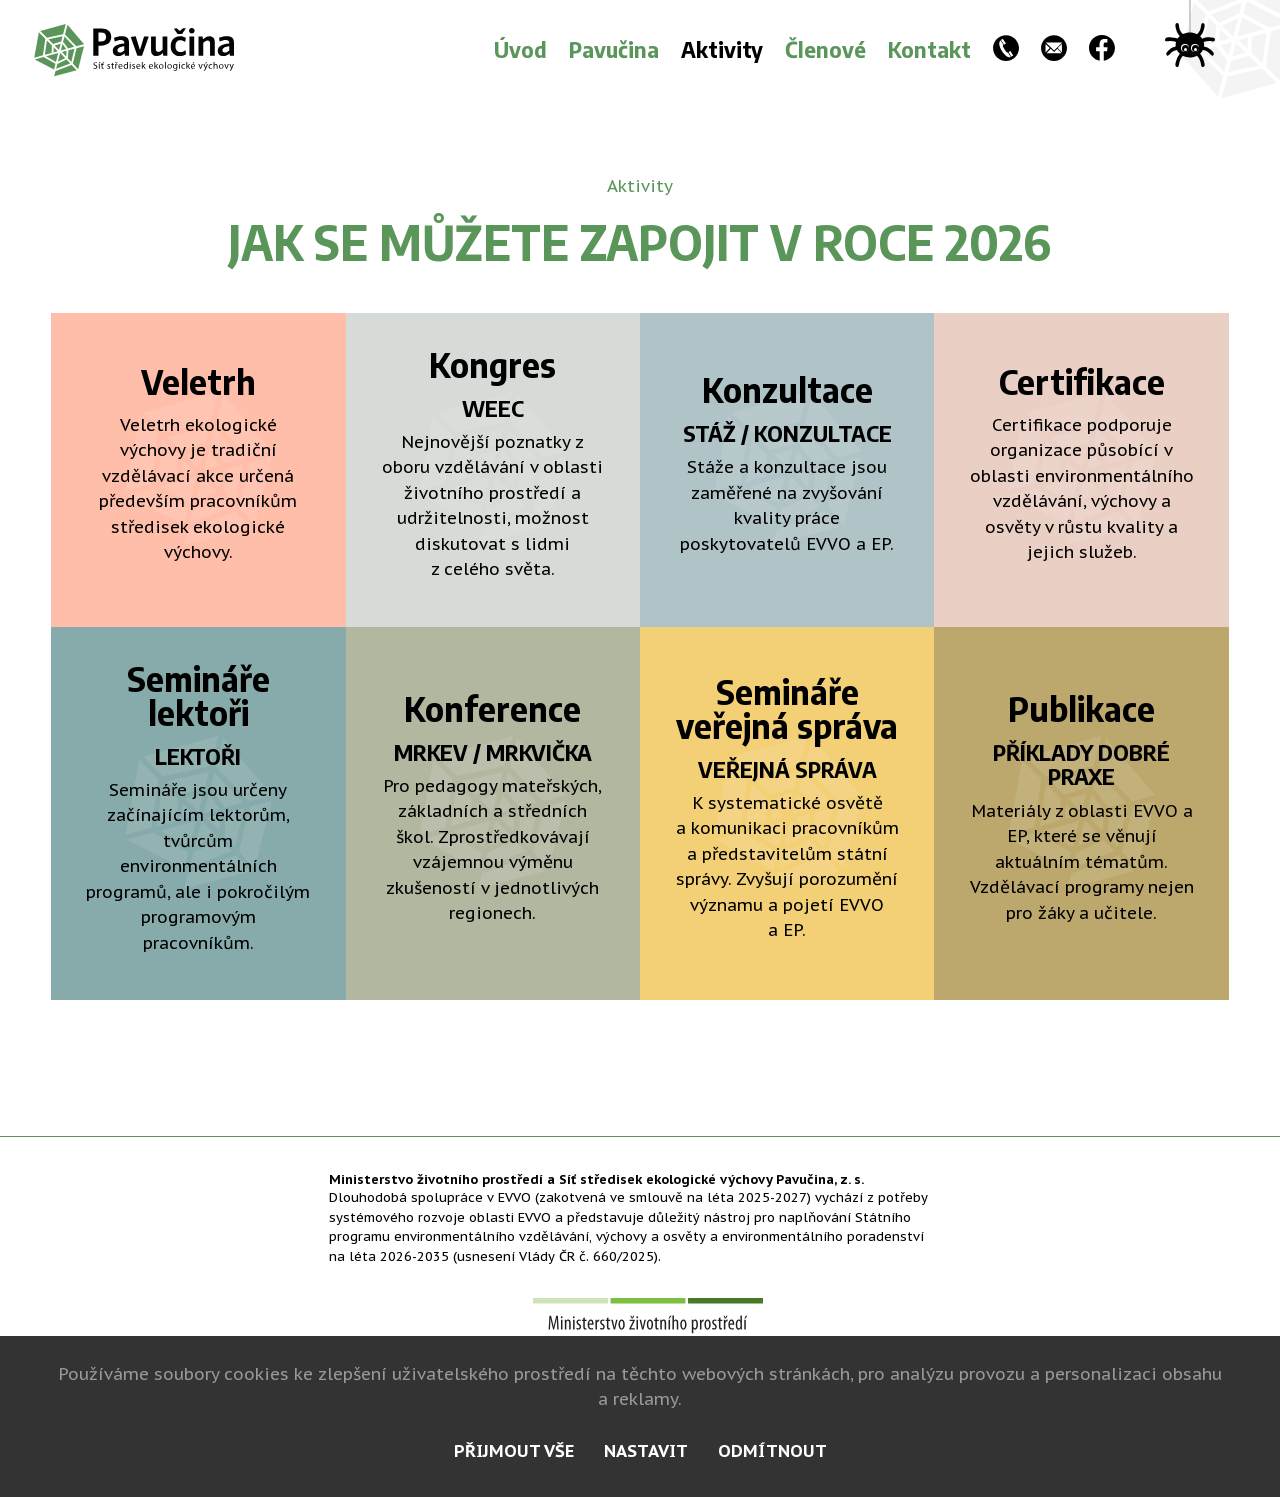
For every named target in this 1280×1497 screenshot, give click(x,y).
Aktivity (722, 49)
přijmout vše (514, 1451)
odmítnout (772, 1451)
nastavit (646, 1451)
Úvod (520, 49)
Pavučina (614, 49)
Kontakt (929, 49)
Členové (825, 49)
